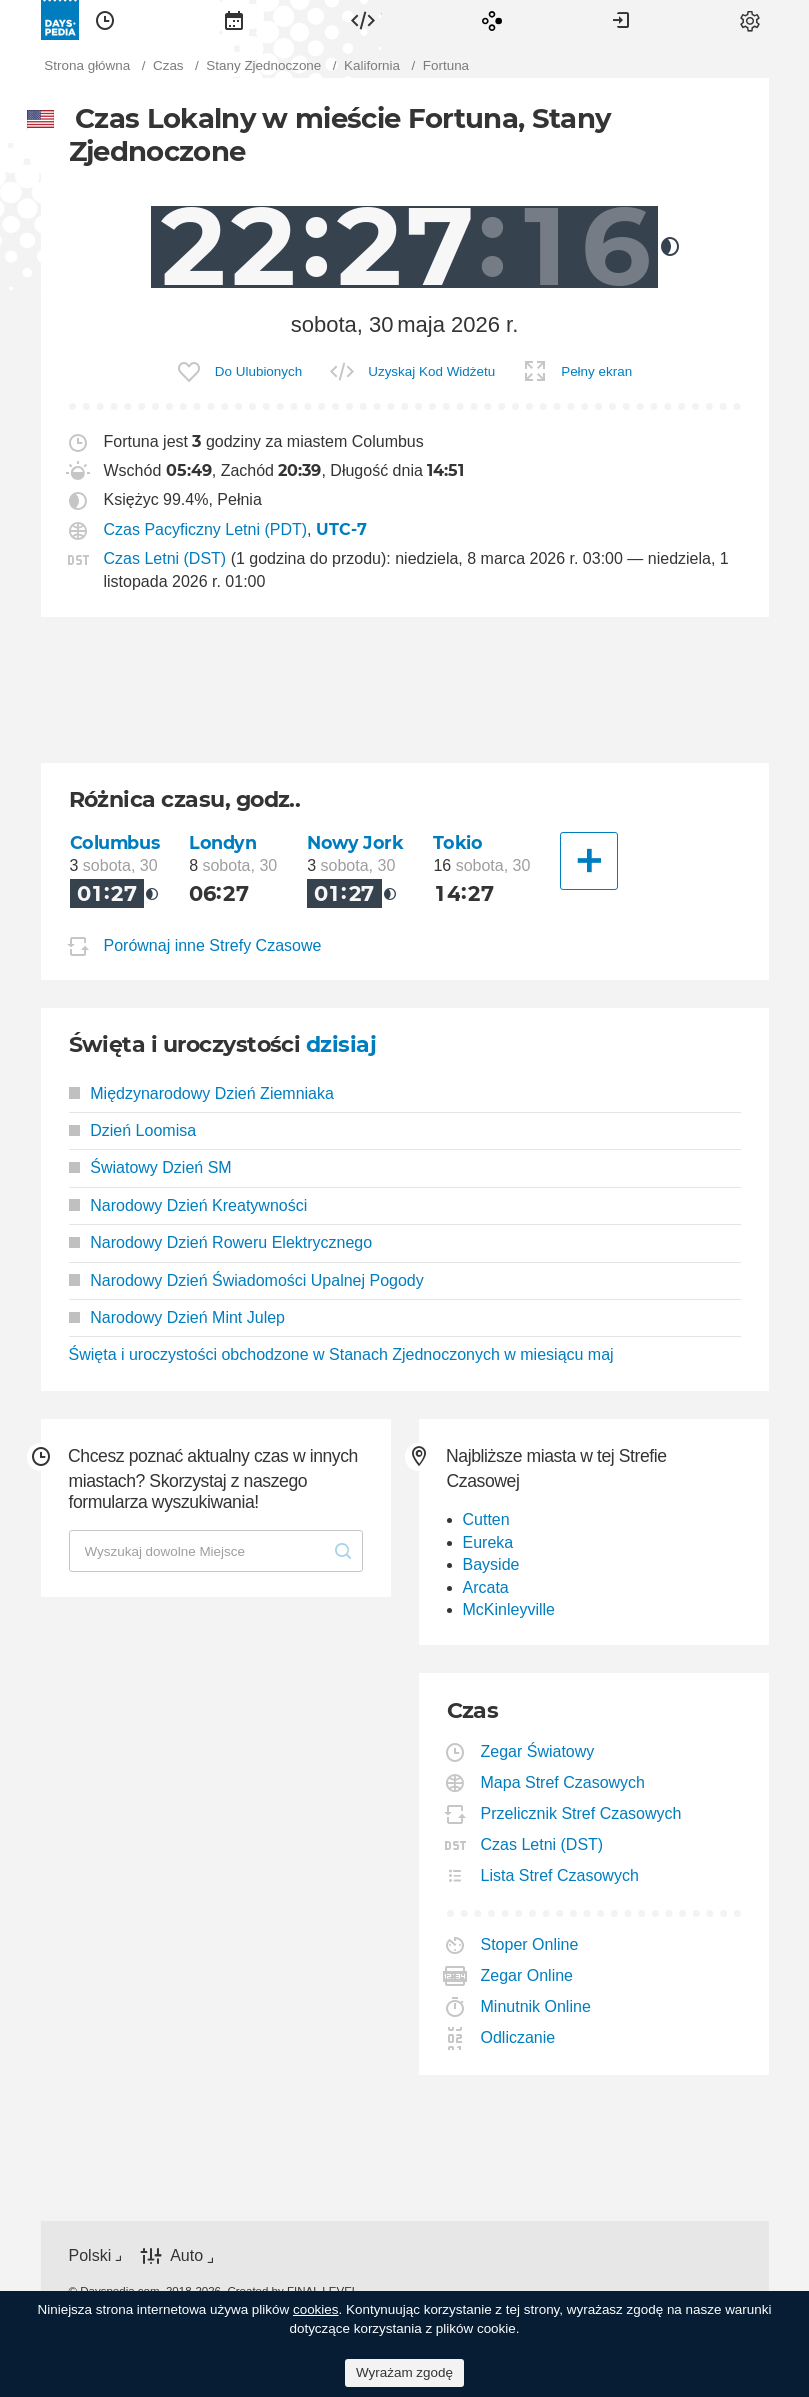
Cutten (486, 1519)
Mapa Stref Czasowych (564, 1782)
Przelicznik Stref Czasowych (582, 1813)
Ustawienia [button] (750, 20)
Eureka (488, 1542)
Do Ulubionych (258, 371)
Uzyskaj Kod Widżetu (431, 371)
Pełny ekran (596, 371)
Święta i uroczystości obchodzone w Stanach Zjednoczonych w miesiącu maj (341, 1354)
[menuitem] (105, 20)
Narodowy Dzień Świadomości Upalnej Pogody (246, 1280)
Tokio (457, 842)
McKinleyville (509, 1609)
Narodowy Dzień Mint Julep (177, 1317)
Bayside (491, 1564)
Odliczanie (519, 2037)
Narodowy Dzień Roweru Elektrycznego (221, 1242)
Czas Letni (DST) (165, 558)
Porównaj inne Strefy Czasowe (213, 945)
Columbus (115, 842)
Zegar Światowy (538, 1751)
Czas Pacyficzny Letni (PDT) (206, 529)
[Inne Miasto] (589, 861)
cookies (316, 2309)
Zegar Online (528, 1975)
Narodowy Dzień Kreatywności (188, 1205)
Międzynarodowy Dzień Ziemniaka (201, 1093)
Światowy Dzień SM (150, 1167)
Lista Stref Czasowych (560, 1875)
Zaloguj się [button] (621, 20)
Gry (492, 20)
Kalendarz (234, 20)
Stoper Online (530, 1944)
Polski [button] (90, 2255)
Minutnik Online (536, 2006)
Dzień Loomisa (133, 1130)
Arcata (486, 1587)
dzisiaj (341, 1044)
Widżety (363, 20)
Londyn (222, 842)
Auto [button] (186, 2256)
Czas (105, 20)
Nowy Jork (355, 842)
